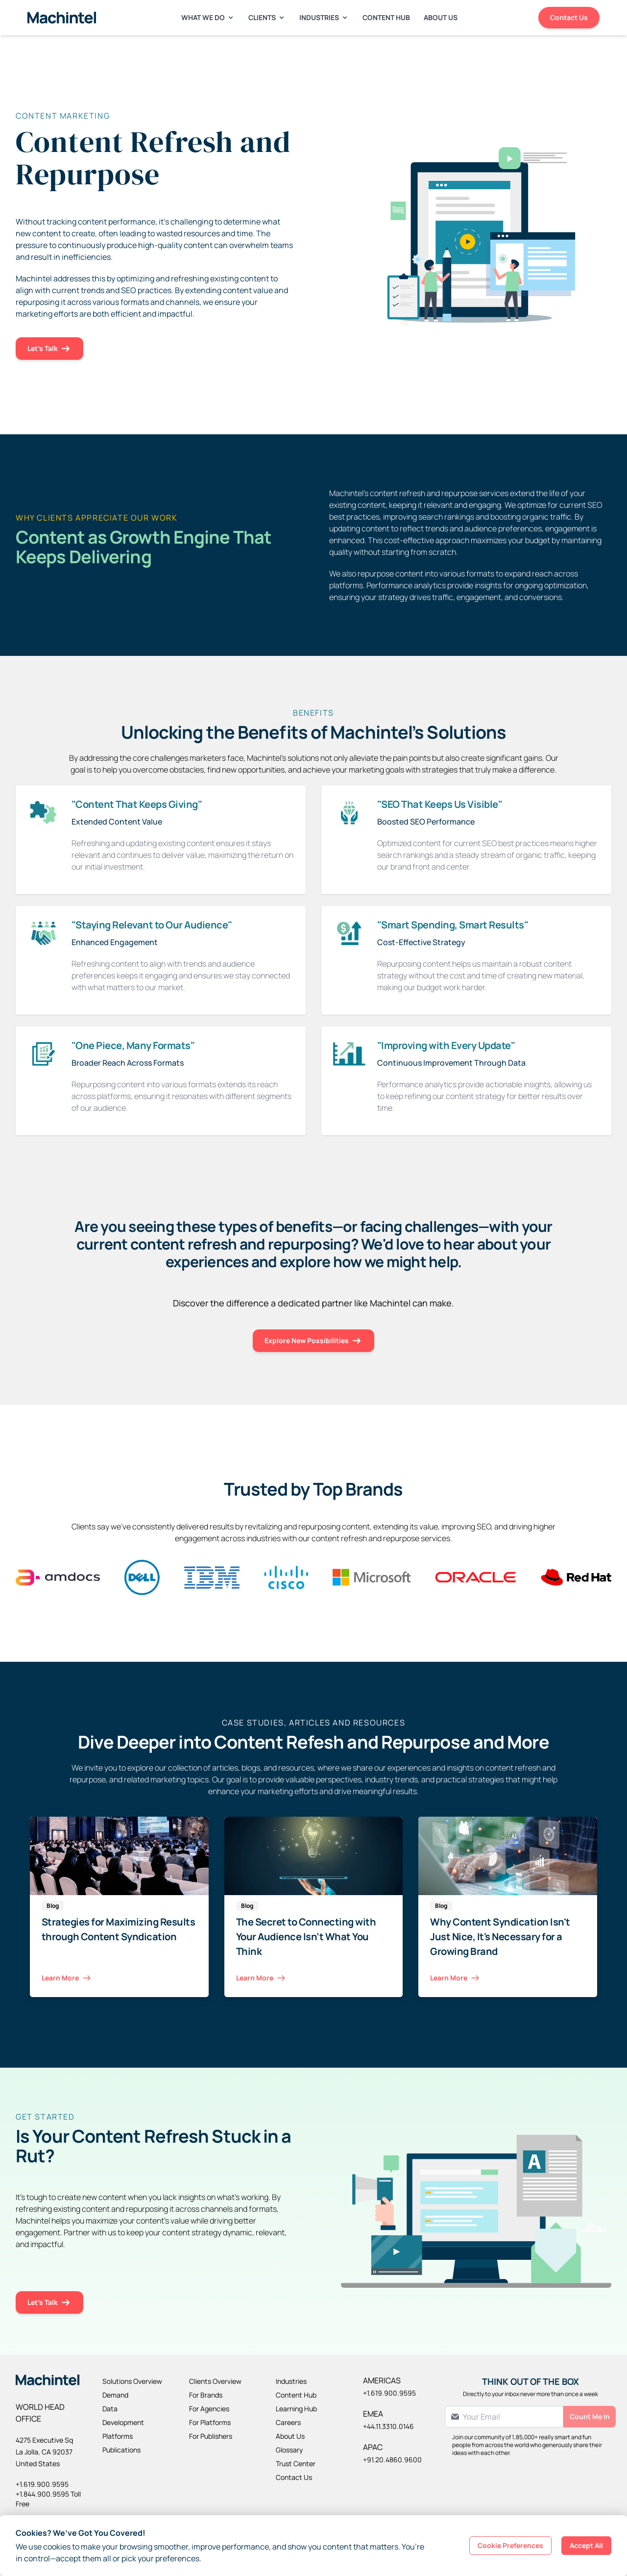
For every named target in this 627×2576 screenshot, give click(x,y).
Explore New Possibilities (313, 1341)
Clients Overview (215, 2381)
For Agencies (209, 2408)
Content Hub (386, 17)
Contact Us (569, 17)
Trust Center (295, 2463)
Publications (121, 2449)
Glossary (289, 2449)
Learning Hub (296, 2408)
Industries (324, 17)
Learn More (67, 1978)
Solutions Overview (132, 2381)
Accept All (586, 2545)
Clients (267, 17)
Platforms (117, 2436)
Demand (115, 2395)
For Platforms (210, 2422)
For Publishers (210, 2436)
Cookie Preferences (510, 2545)
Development (123, 2422)
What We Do (208, 17)
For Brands (205, 2395)
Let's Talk (49, 349)
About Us (441, 17)
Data (110, 2408)
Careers (288, 2422)
